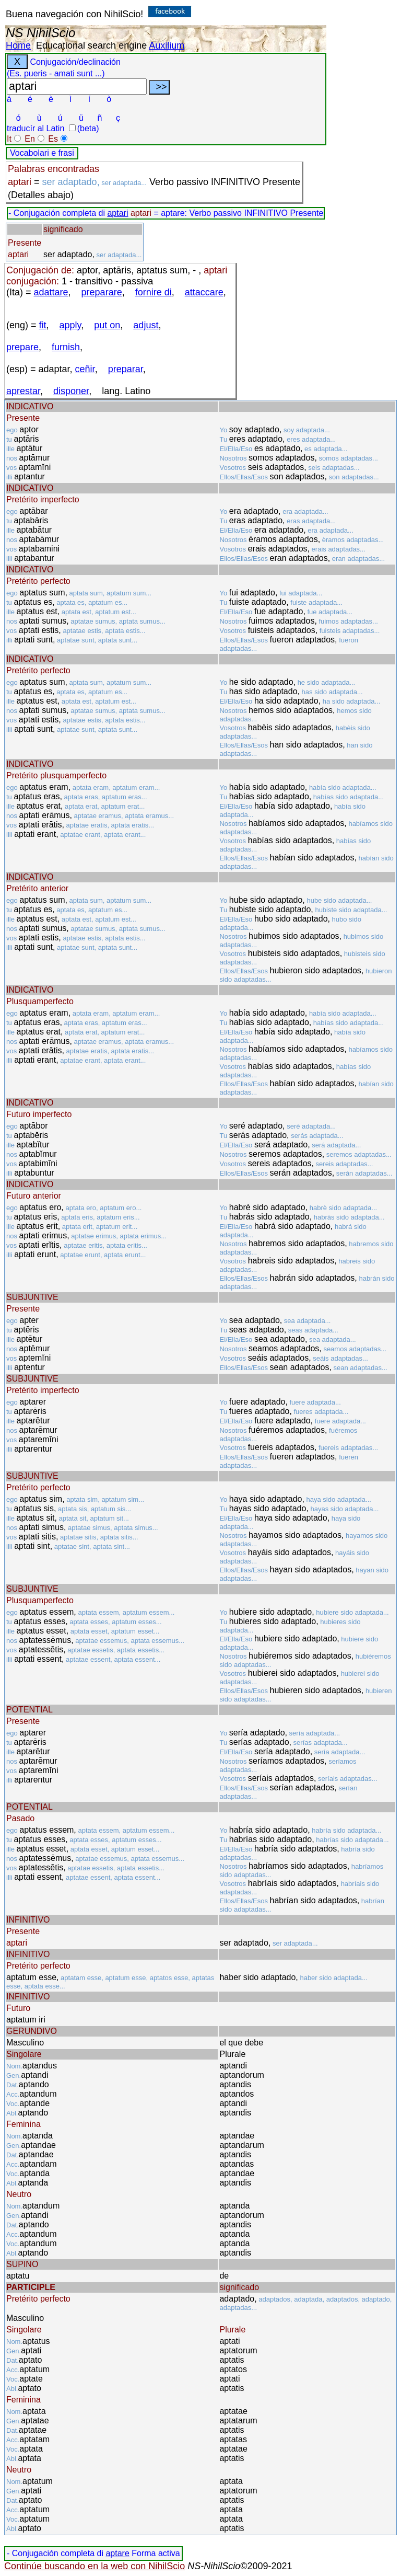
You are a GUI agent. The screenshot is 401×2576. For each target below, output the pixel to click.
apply (70, 325)
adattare (51, 292)
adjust (145, 325)
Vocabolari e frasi (42, 152)
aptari (117, 213)
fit (42, 325)
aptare (117, 2553)
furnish (66, 347)
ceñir (85, 369)
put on (107, 325)
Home (18, 45)
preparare (101, 292)
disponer (71, 391)
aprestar (23, 391)
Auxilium (166, 45)
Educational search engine (91, 45)
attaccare (204, 292)
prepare (22, 347)
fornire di (153, 292)
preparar (125, 369)
